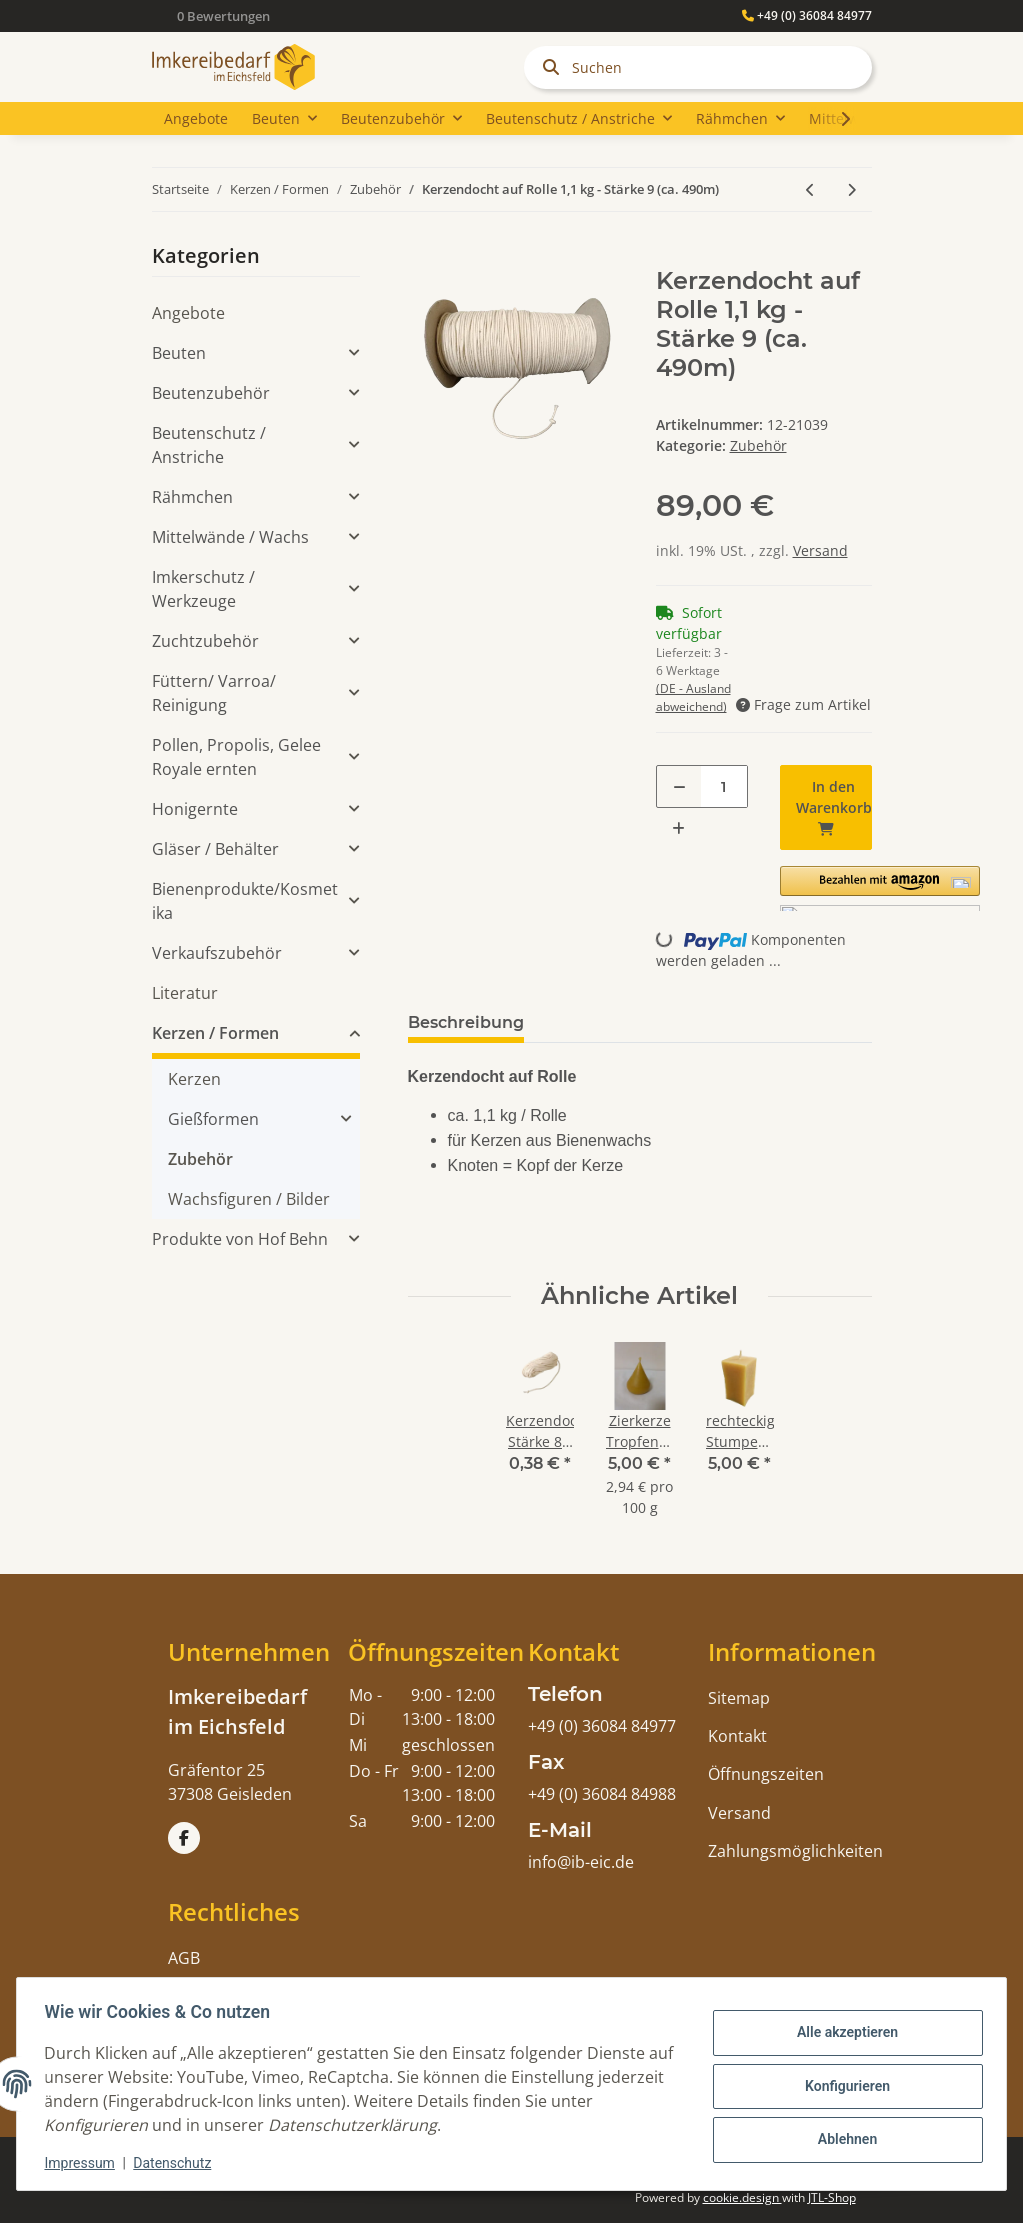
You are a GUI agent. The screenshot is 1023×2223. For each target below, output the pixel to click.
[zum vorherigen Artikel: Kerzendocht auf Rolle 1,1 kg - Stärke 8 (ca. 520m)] (810, 189)
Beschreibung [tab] (466, 1022)
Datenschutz (177, 2163)
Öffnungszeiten (766, 1774)
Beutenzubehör (211, 393)
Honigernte (195, 809)
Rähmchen (192, 497)
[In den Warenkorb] (424, 256)
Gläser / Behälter (215, 849)
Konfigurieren (842, 2086)
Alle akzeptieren (842, 2034)
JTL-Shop (832, 2197)
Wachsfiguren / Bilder (249, 1199)
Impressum (84, 2163)
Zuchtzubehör (205, 641)
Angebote (188, 313)
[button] (880, 888)
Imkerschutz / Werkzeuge (203, 589)
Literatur (185, 993)
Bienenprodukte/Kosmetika (245, 901)
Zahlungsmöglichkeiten (795, 1851)
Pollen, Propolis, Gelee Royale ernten (236, 757)
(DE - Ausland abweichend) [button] (693, 697)
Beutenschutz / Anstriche (209, 445)
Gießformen (213, 1119)
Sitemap (739, 1698)
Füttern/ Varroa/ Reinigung (214, 693)
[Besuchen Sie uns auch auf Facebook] (184, 1838)
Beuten (179, 353)
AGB (184, 1958)
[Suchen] (698, 67)
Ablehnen (842, 2138)
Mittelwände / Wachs (230, 537)
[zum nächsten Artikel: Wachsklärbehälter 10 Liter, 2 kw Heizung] (851, 189)
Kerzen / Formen (215, 1033)
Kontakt (737, 1736)
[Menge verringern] (679, 786)
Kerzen (194, 1079)
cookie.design (742, 2197)
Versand (820, 550)
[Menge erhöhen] (678, 827)
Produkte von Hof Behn (240, 1239)
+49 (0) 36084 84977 (807, 15)
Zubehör (758, 445)
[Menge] (724, 786)
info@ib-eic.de (581, 1862)
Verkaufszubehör (217, 953)
